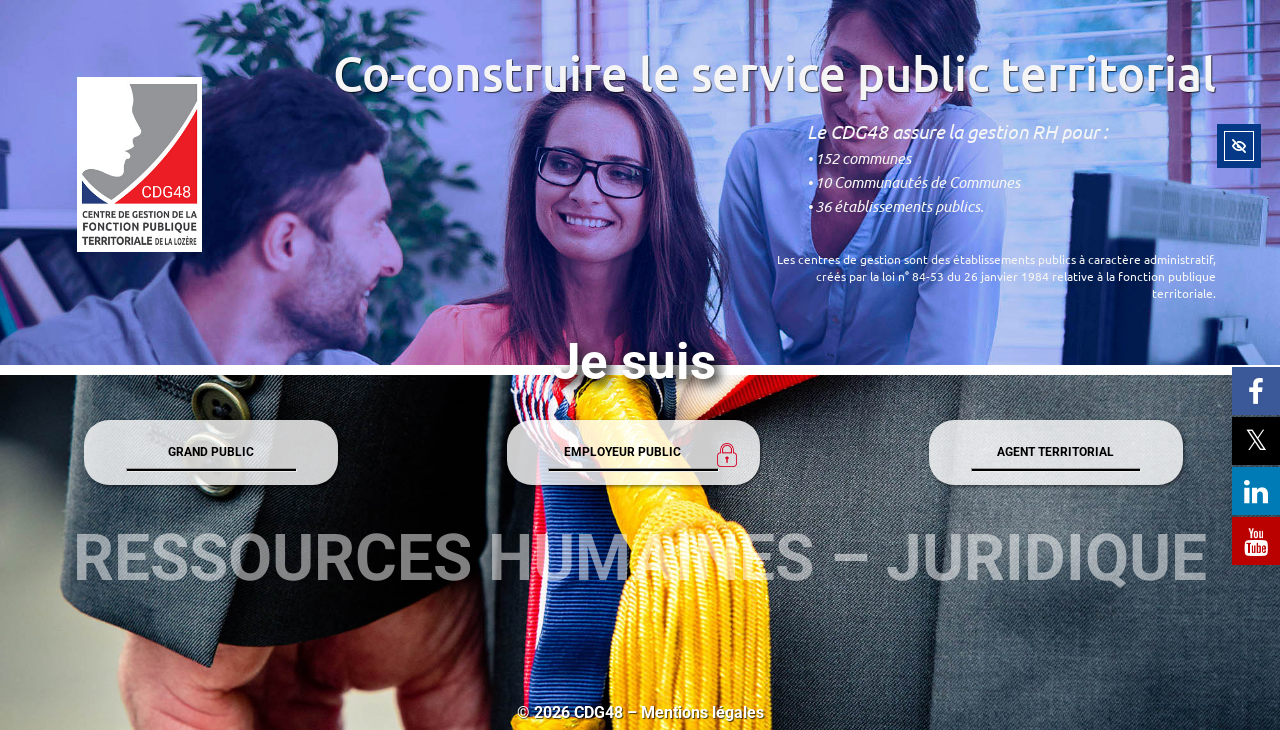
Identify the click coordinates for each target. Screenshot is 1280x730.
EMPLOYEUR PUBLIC (622, 452)
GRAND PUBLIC (211, 452)
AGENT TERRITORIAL (1055, 452)
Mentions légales (702, 712)
